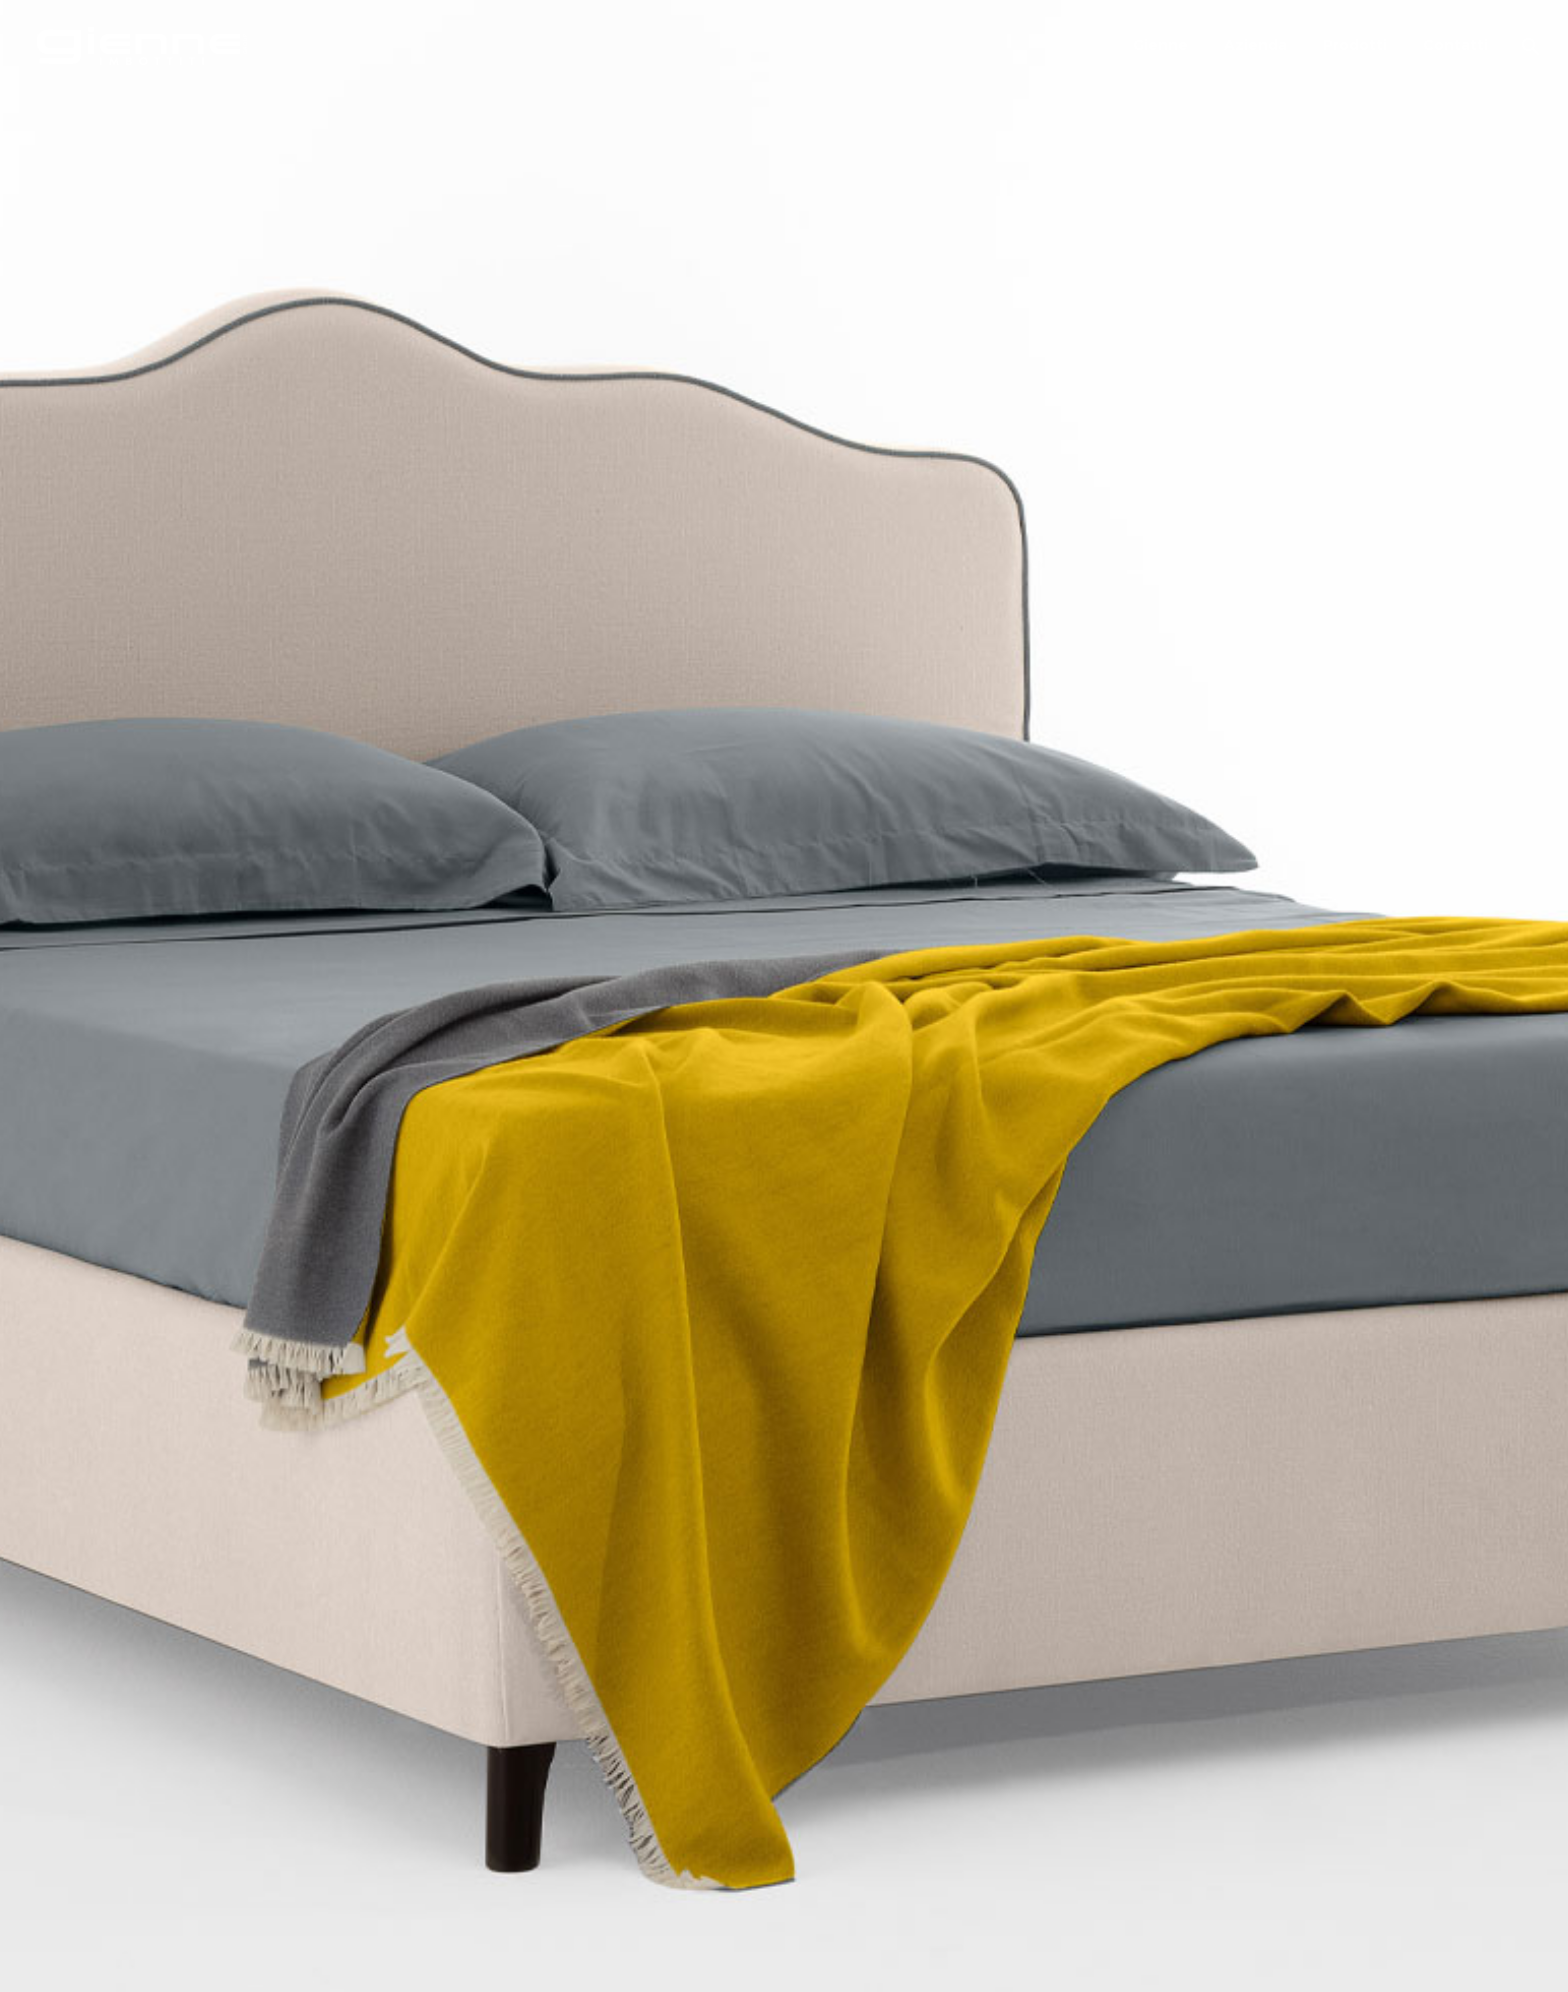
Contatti (1455, 45)
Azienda (1255, 45)
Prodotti (1355, 45)
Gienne (1160, 45)
